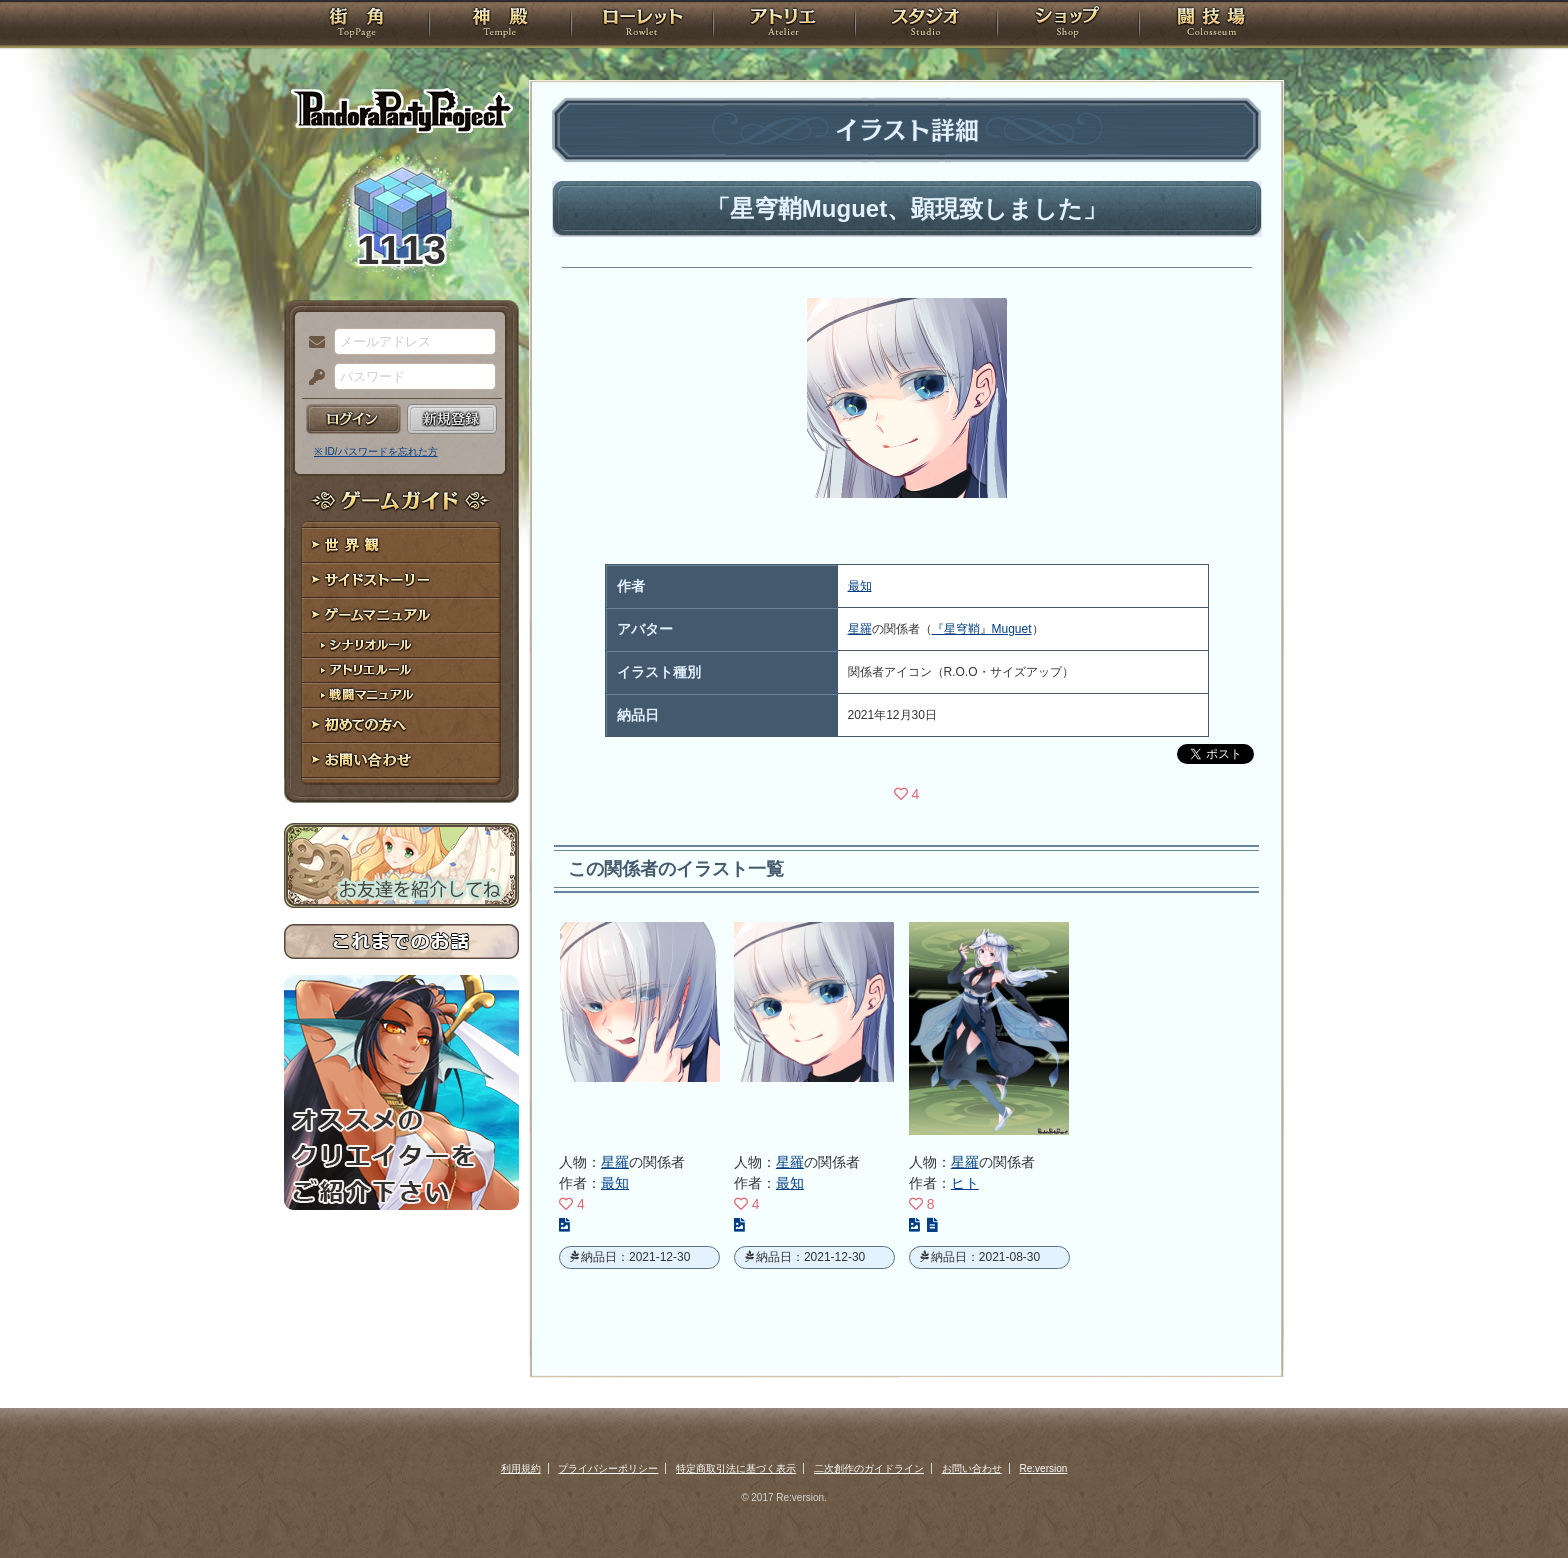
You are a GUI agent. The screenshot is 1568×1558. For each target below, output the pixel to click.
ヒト (965, 1183)
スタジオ (926, 25)
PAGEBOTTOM (1518, 1503)
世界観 (401, 545)
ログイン (353, 419)
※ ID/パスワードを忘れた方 (376, 451)
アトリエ (784, 25)
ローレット (642, 25)
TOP (356, 25)
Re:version (1044, 1468)
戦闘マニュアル (401, 695)
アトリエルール (401, 670)
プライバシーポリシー (608, 1468)
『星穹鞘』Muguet (982, 629)
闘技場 (1211, 25)
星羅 (860, 629)
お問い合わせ (401, 760)
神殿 (500, 25)
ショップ (1068, 25)
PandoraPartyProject (401, 110)
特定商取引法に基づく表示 (736, 1468)
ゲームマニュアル (401, 615)
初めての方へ (401, 725)
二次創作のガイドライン (869, 1468)
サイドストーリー (401, 580)
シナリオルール (401, 645)
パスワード (312, 378)
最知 (860, 586)
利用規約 (521, 1468)
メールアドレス (312, 343)
